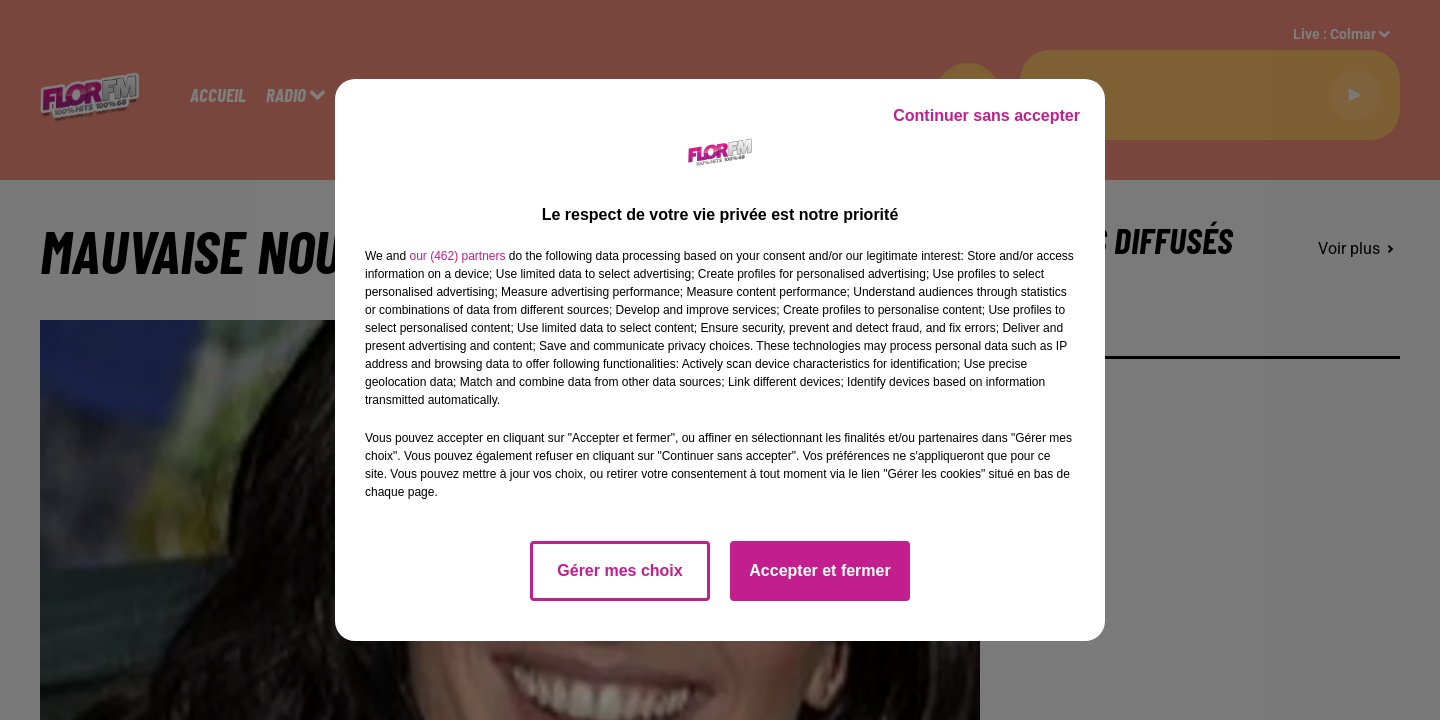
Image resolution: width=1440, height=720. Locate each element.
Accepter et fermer (819, 570)
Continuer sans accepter (986, 115)
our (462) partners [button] (457, 256)
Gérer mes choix (619, 570)
